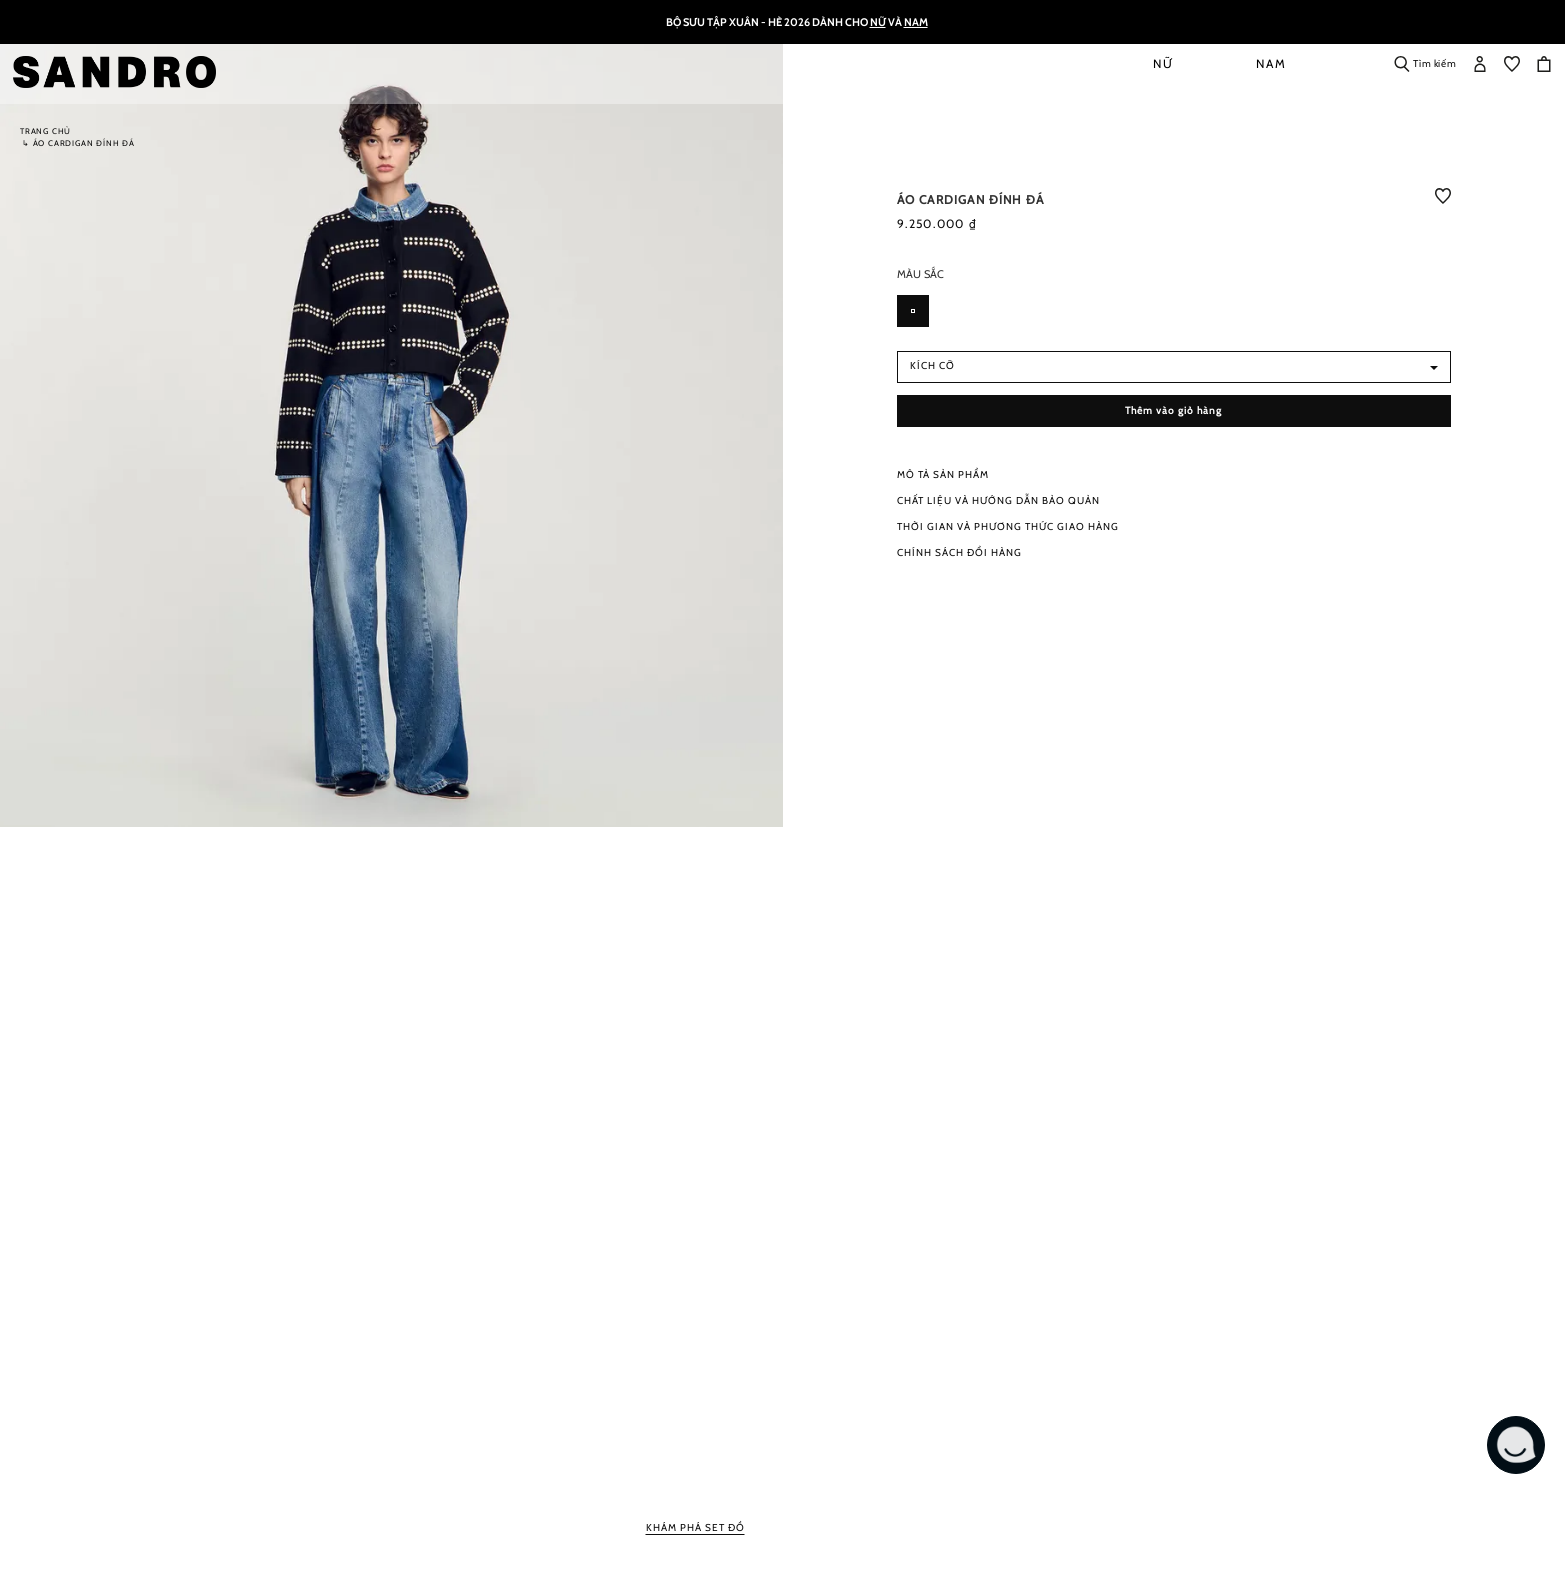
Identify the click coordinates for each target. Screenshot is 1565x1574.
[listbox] (1174, 317)
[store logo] (121, 72)
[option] (913, 311)
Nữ (878, 22)
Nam (916, 22)
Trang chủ (45, 131)
